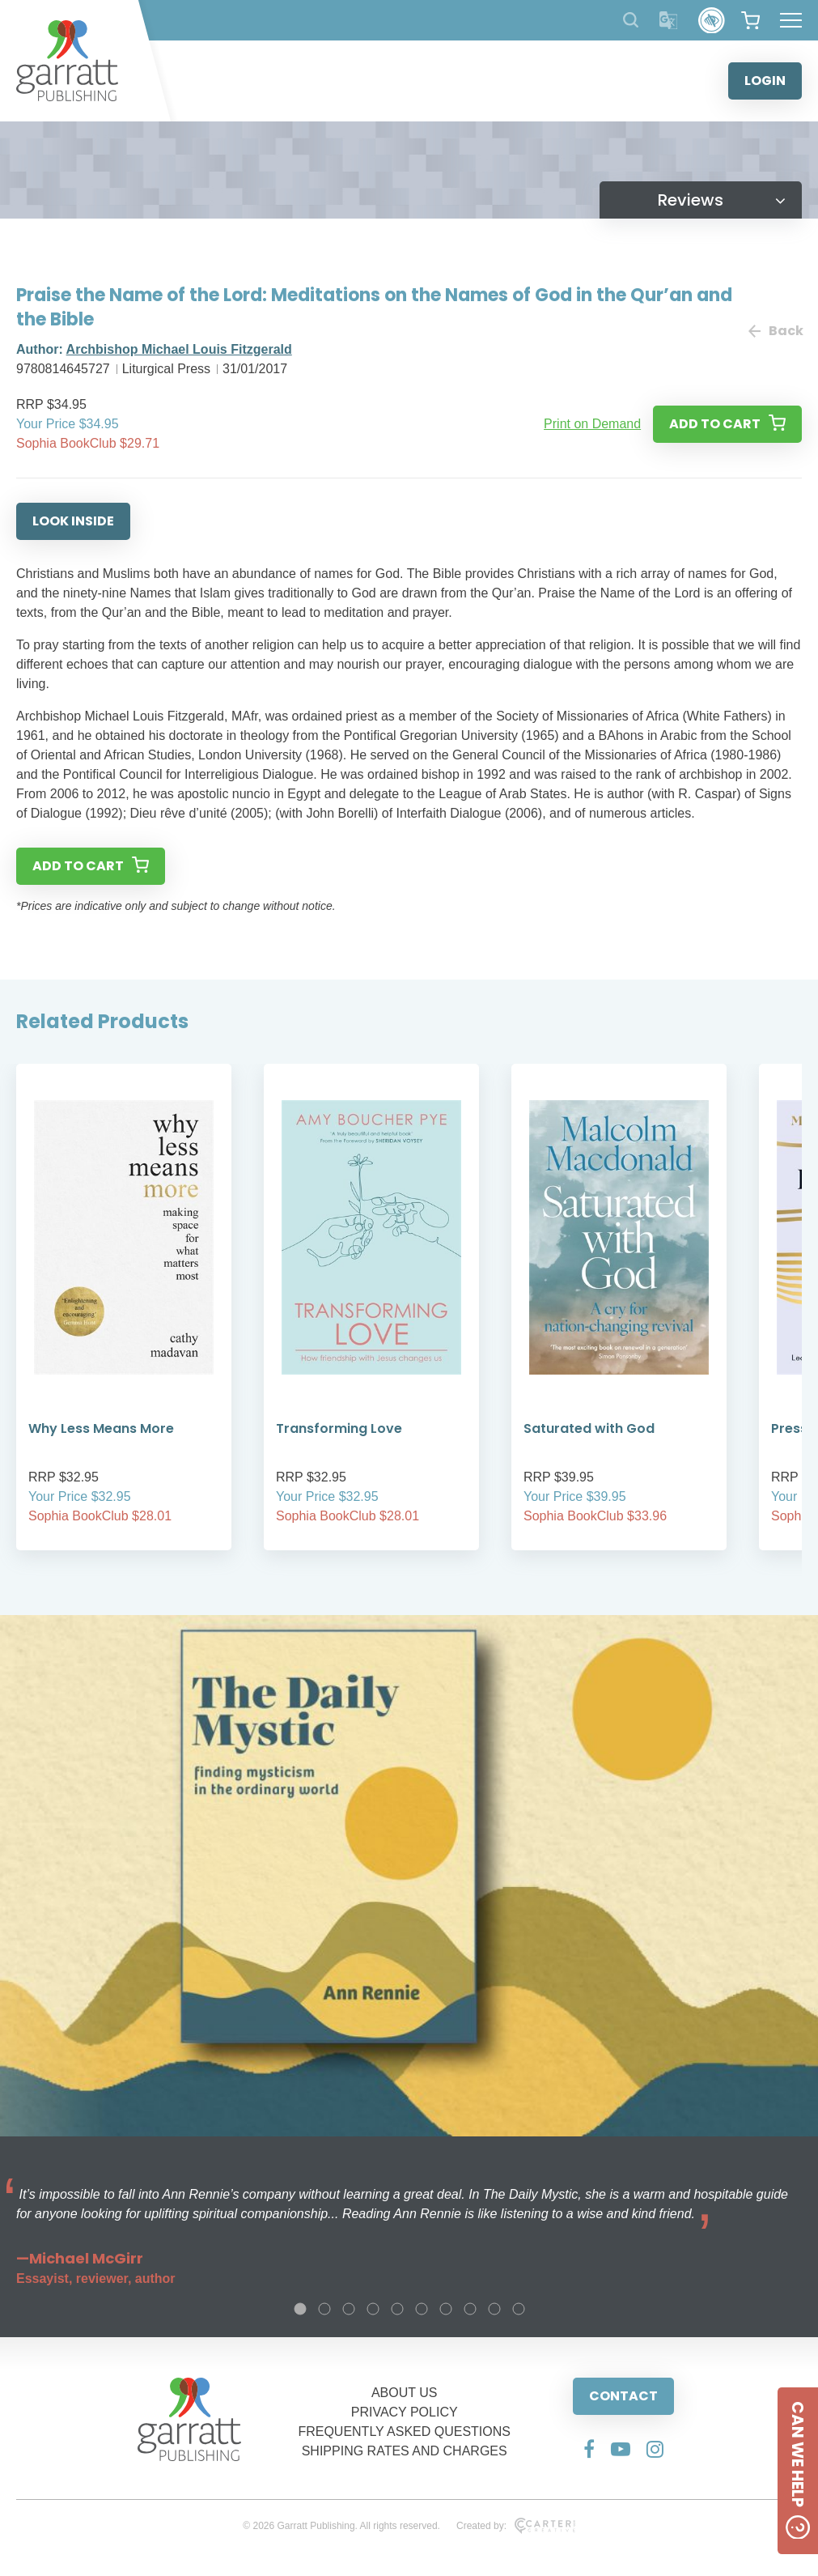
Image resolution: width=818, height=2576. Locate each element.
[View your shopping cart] (750, 20)
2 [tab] (324, 2309)
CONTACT (623, 2396)
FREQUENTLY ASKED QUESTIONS (404, 2431)
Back (775, 330)
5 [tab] (397, 2309)
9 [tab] (494, 2309)
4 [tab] (373, 2309)
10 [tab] (519, 2309)
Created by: (515, 2526)
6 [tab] (421, 2309)
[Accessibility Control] (711, 20)
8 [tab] (470, 2309)
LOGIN (765, 80)
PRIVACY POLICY (404, 2412)
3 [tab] (349, 2309)
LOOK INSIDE (73, 521)
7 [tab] (446, 2309)
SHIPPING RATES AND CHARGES (404, 2451)
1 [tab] (300, 2309)
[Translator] (669, 21)
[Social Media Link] (589, 2449)
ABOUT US (404, 2393)
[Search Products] (630, 20)
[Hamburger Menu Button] (791, 20)
